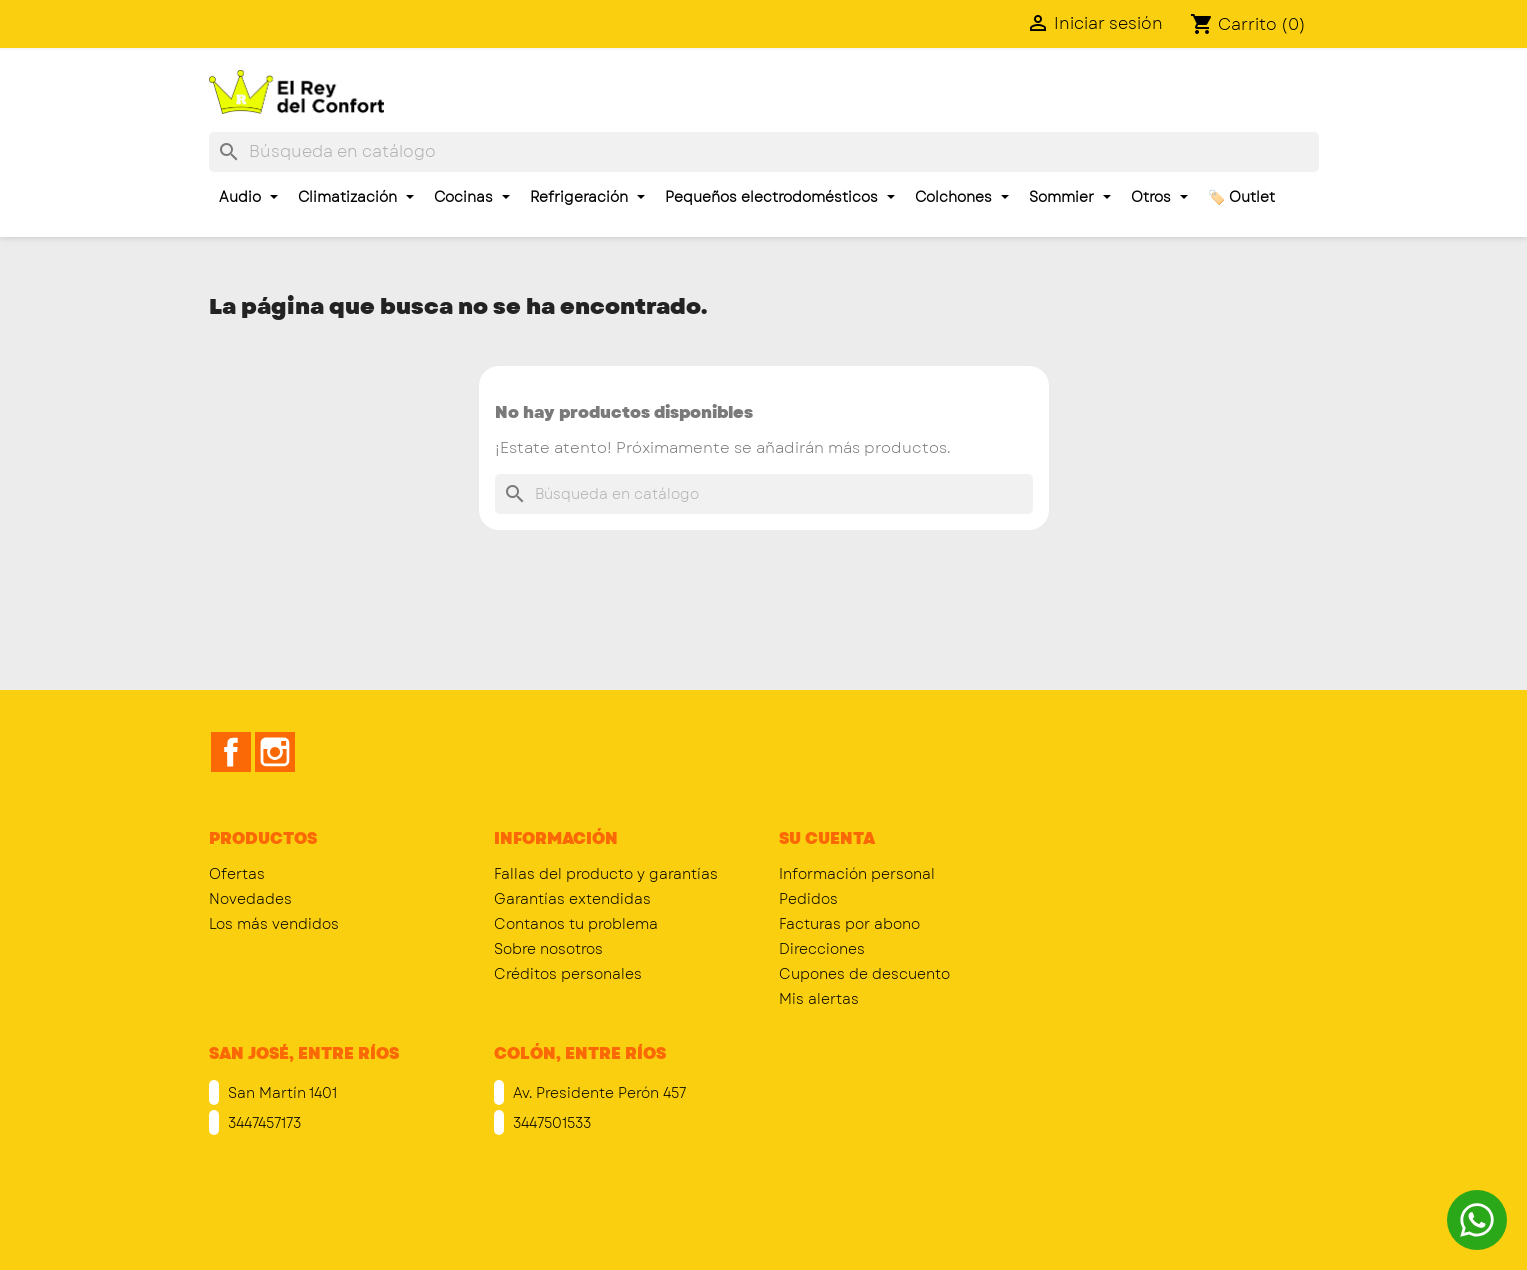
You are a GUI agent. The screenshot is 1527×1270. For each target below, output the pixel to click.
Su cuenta (827, 838)
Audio (248, 197)
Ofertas (237, 874)
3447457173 (262, 1123)
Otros (1159, 197)
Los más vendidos (274, 924)
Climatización (356, 197)
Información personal (857, 874)
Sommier (1070, 197)
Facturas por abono (849, 924)
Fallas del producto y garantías (606, 874)
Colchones (962, 197)
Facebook (231, 752)
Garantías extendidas (572, 899)
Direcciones (822, 949)
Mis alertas (819, 999)
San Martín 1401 (280, 1093)
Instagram (275, 752)
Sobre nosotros (548, 949)
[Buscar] (764, 152)
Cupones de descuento (864, 974)
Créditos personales (568, 974)
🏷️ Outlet (1241, 197)
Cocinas (472, 197)
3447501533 (550, 1123)
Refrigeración (587, 197)
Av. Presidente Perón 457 (597, 1093)
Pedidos (808, 899)
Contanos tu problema (576, 924)
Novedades (250, 899)
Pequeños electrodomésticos (780, 197)
